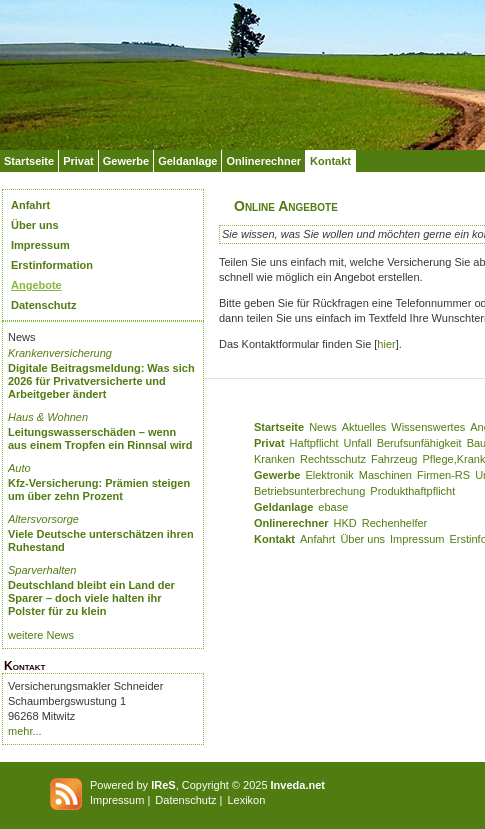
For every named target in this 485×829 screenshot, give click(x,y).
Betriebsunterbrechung (309, 491)
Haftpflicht (314, 443)
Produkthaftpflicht (412, 491)
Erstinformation (52, 265)
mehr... (25, 731)
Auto (19, 468)
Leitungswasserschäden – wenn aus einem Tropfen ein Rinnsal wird (100, 438)
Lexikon (246, 800)
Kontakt (330, 161)
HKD (345, 523)
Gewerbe (126, 161)
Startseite (29, 161)
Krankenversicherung (60, 353)
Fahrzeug (394, 459)
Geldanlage (187, 161)
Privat (78, 161)
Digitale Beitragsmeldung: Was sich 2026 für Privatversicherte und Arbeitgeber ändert (101, 381)
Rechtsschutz (333, 459)
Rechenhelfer (394, 523)
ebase (333, 507)
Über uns (35, 225)
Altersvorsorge (43, 519)
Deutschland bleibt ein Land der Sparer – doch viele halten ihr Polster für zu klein (91, 598)
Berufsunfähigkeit (419, 443)
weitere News (41, 635)
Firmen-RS (443, 475)
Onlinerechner (263, 161)
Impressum (40, 245)
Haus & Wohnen (48, 417)
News (323, 427)
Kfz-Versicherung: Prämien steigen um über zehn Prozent (99, 489)
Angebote (36, 285)
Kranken (274, 459)
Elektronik (329, 475)
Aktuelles (364, 427)
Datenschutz (43, 305)
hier (386, 344)
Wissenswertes (428, 427)
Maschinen (385, 475)
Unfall (358, 443)
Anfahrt (30, 205)
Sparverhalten (42, 570)
